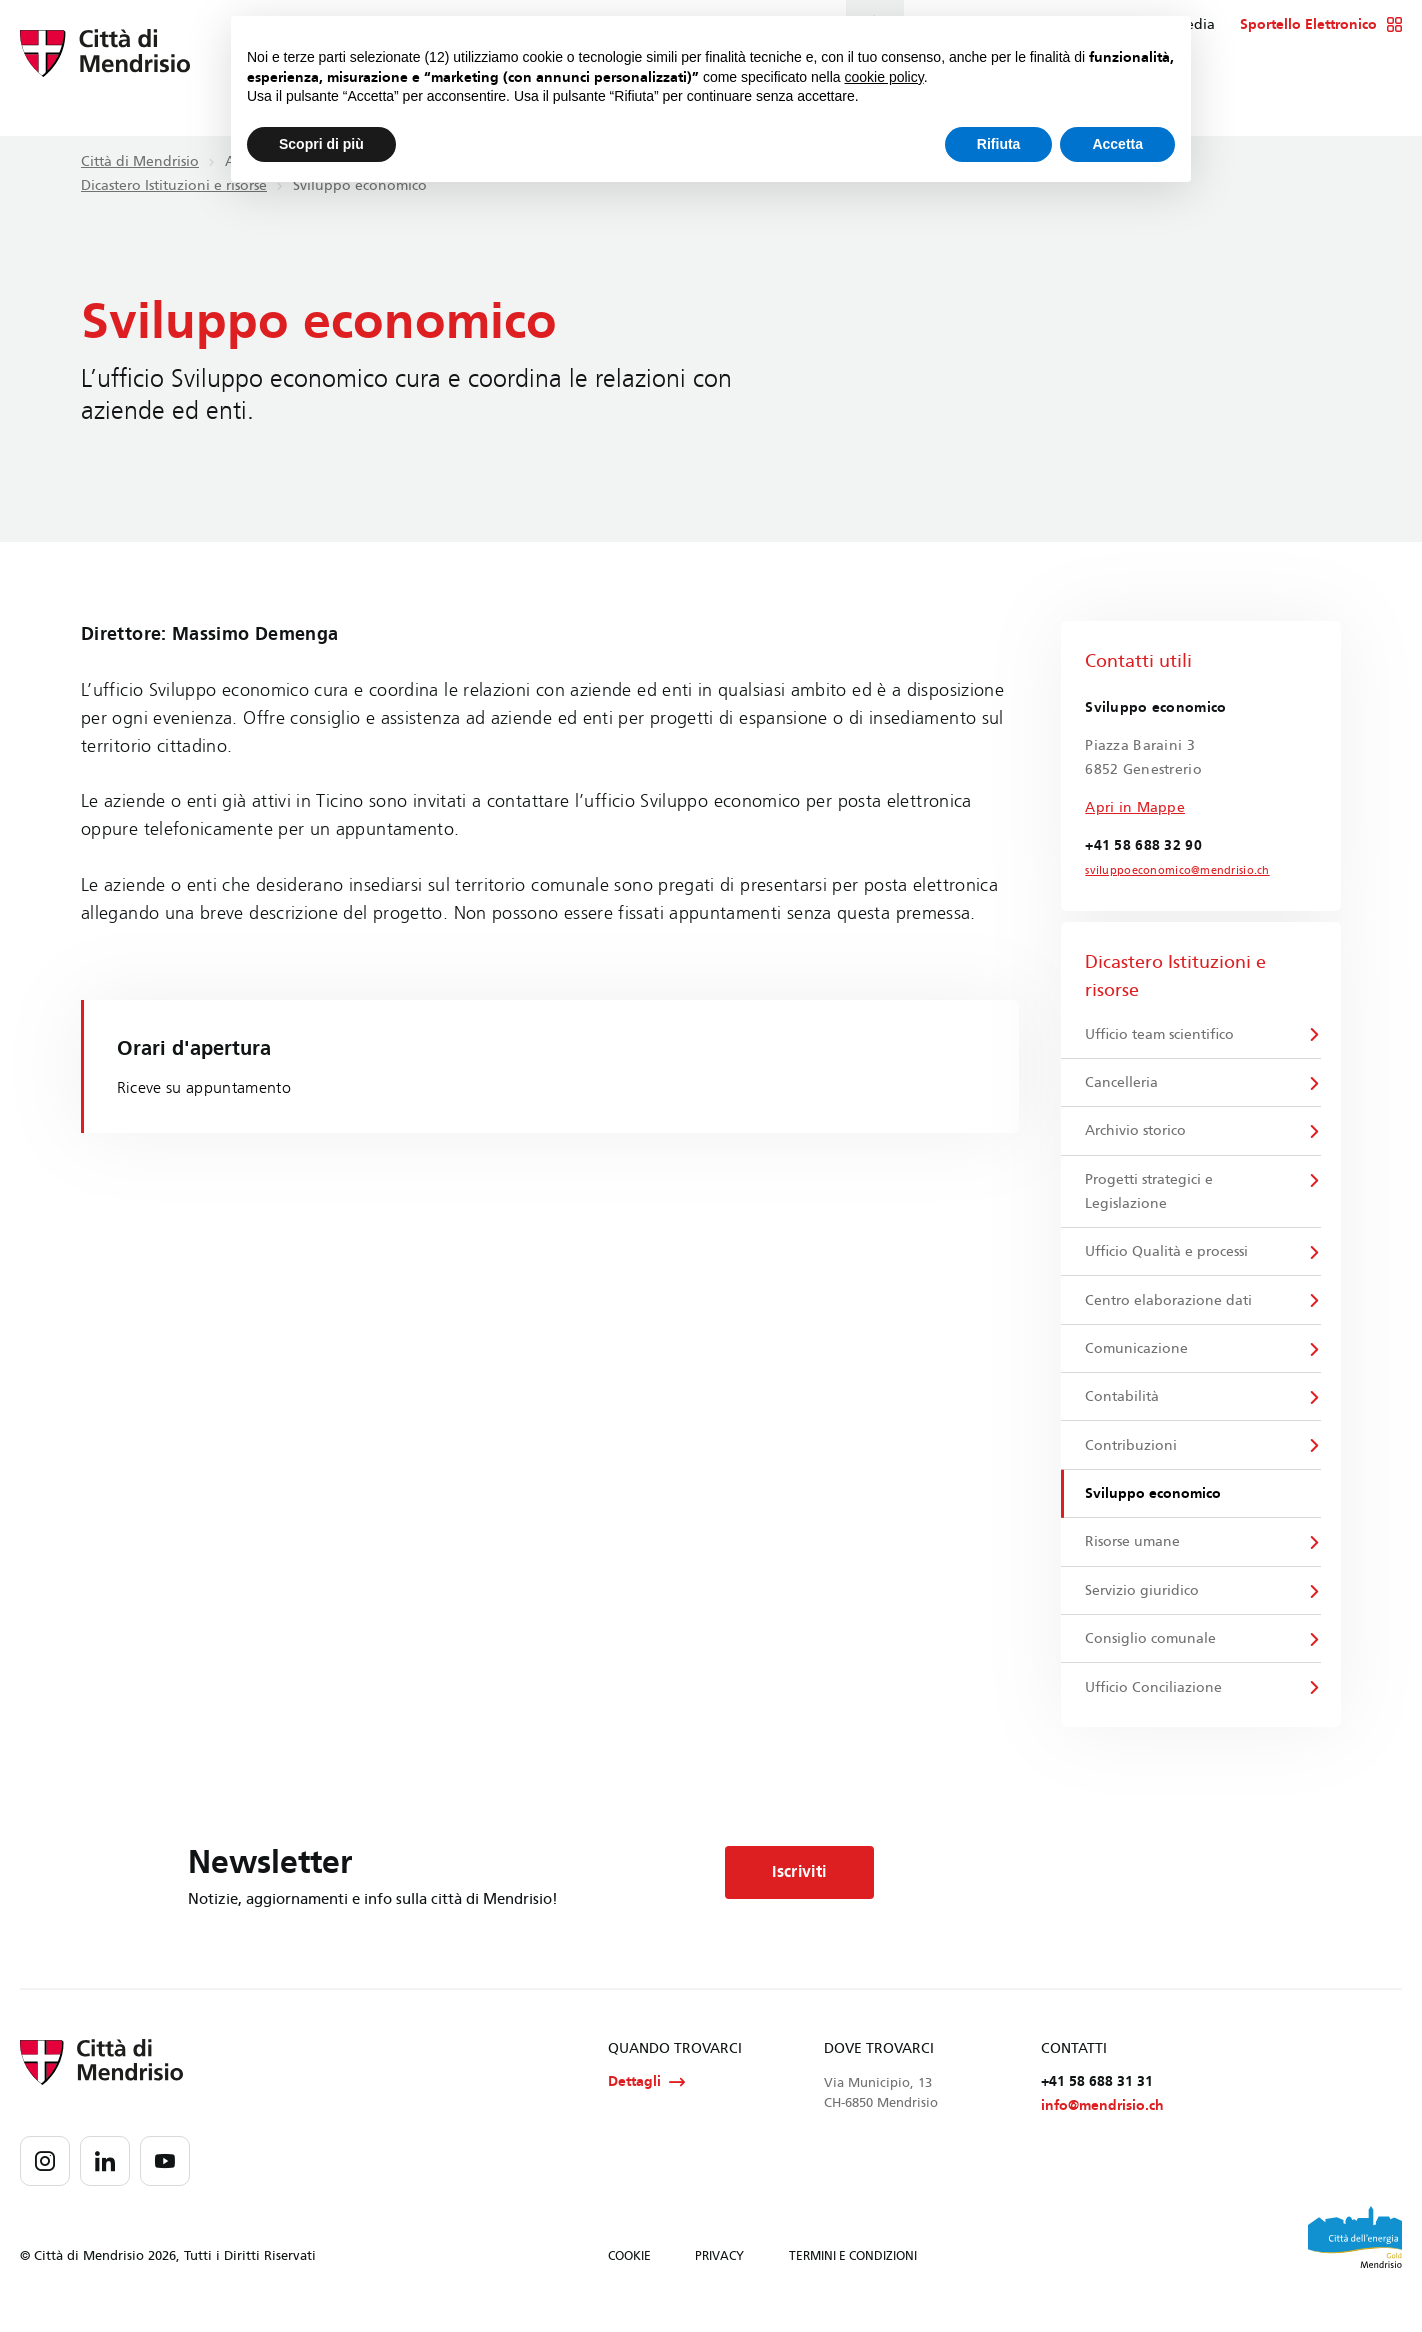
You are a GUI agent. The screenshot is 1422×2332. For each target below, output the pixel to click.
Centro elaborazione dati (1169, 1308)
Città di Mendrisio (140, 161)
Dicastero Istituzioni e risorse (174, 185)
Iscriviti (808, 1894)
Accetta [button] (1117, 144)
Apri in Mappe (1135, 807)
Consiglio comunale (1151, 1657)
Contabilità (1123, 1408)
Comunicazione (1137, 1358)
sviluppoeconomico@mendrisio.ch (1167, 871)
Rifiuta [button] (999, 144)
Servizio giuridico (1143, 1607)
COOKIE (629, 2280)
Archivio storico (1136, 1134)
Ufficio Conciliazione (1154, 1707)
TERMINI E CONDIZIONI (853, 2280)
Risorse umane (1133, 1557)
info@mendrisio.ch (1102, 2129)
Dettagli (646, 2104)
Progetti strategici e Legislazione (1150, 1196)
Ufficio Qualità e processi (1167, 1258)
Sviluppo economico (1154, 1507)
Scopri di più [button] (321, 144)
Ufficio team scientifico (1160, 1034)
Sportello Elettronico (1321, 25)
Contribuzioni (1132, 1457)
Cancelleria (1122, 1084)
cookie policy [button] (884, 77)
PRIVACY (719, 2280)
